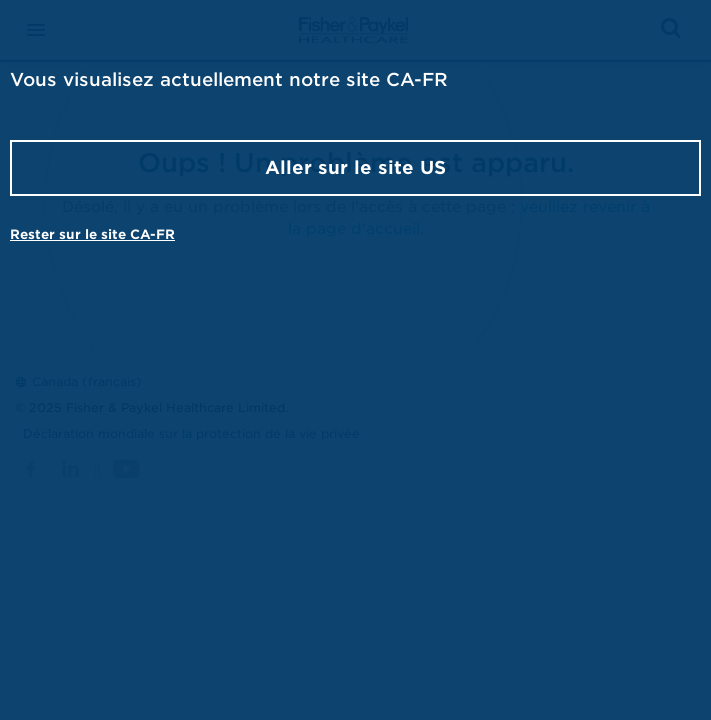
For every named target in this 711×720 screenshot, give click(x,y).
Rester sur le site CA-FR (92, 234)
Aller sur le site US (355, 167)
